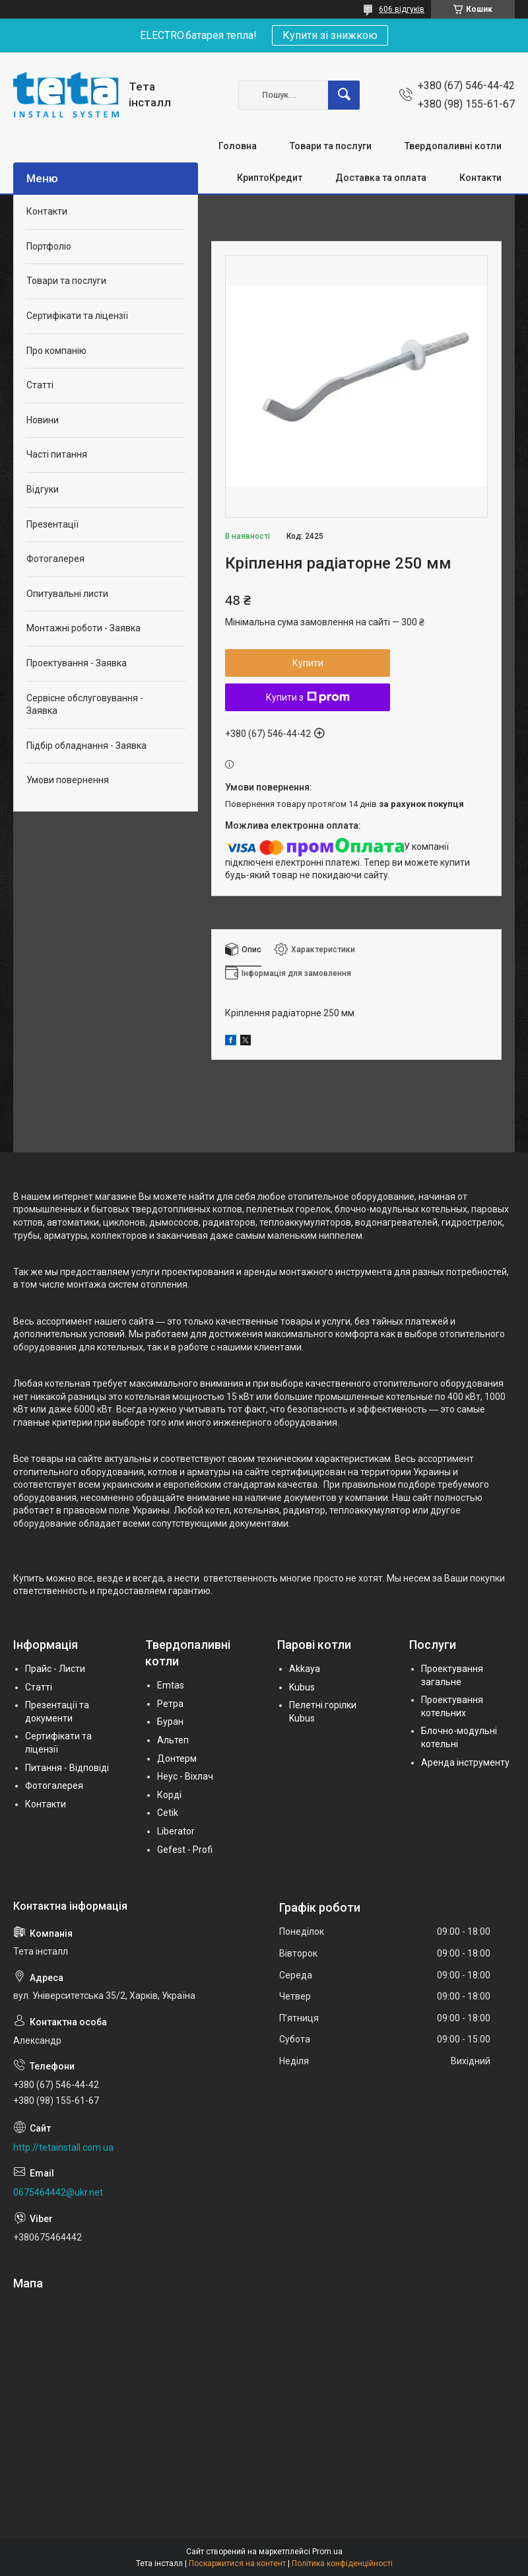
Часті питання (56, 454)
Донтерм (177, 1758)
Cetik (167, 1812)
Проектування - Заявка (76, 663)
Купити (307, 663)
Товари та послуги (331, 146)
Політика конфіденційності (342, 2563)
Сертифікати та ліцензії (77, 315)
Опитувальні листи (67, 593)
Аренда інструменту (465, 1762)
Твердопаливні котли (453, 146)
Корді (169, 1795)
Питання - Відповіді (67, 1767)
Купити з (308, 697)
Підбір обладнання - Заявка (86, 745)
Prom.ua (327, 2551)
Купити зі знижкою (330, 35)
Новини (42, 420)
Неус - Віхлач (185, 1776)
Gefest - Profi (185, 1849)
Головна (237, 146)
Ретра (170, 1703)
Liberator (176, 1831)
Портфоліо (48, 246)
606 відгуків (401, 9)
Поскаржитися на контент (237, 2563)
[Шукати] (344, 95)
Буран (170, 1721)
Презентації (52, 524)
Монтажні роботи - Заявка (83, 628)
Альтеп (173, 1740)
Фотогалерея (55, 558)
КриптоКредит (269, 177)
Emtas (170, 1685)
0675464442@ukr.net (58, 2192)
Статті (39, 385)
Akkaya (304, 1668)
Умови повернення (67, 780)
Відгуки (42, 489)
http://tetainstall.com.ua (63, 2147)
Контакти (480, 177)
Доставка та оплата (380, 177)
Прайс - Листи (55, 1668)
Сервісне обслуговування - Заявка (84, 704)
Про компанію (56, 350)
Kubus (302, 1687)
